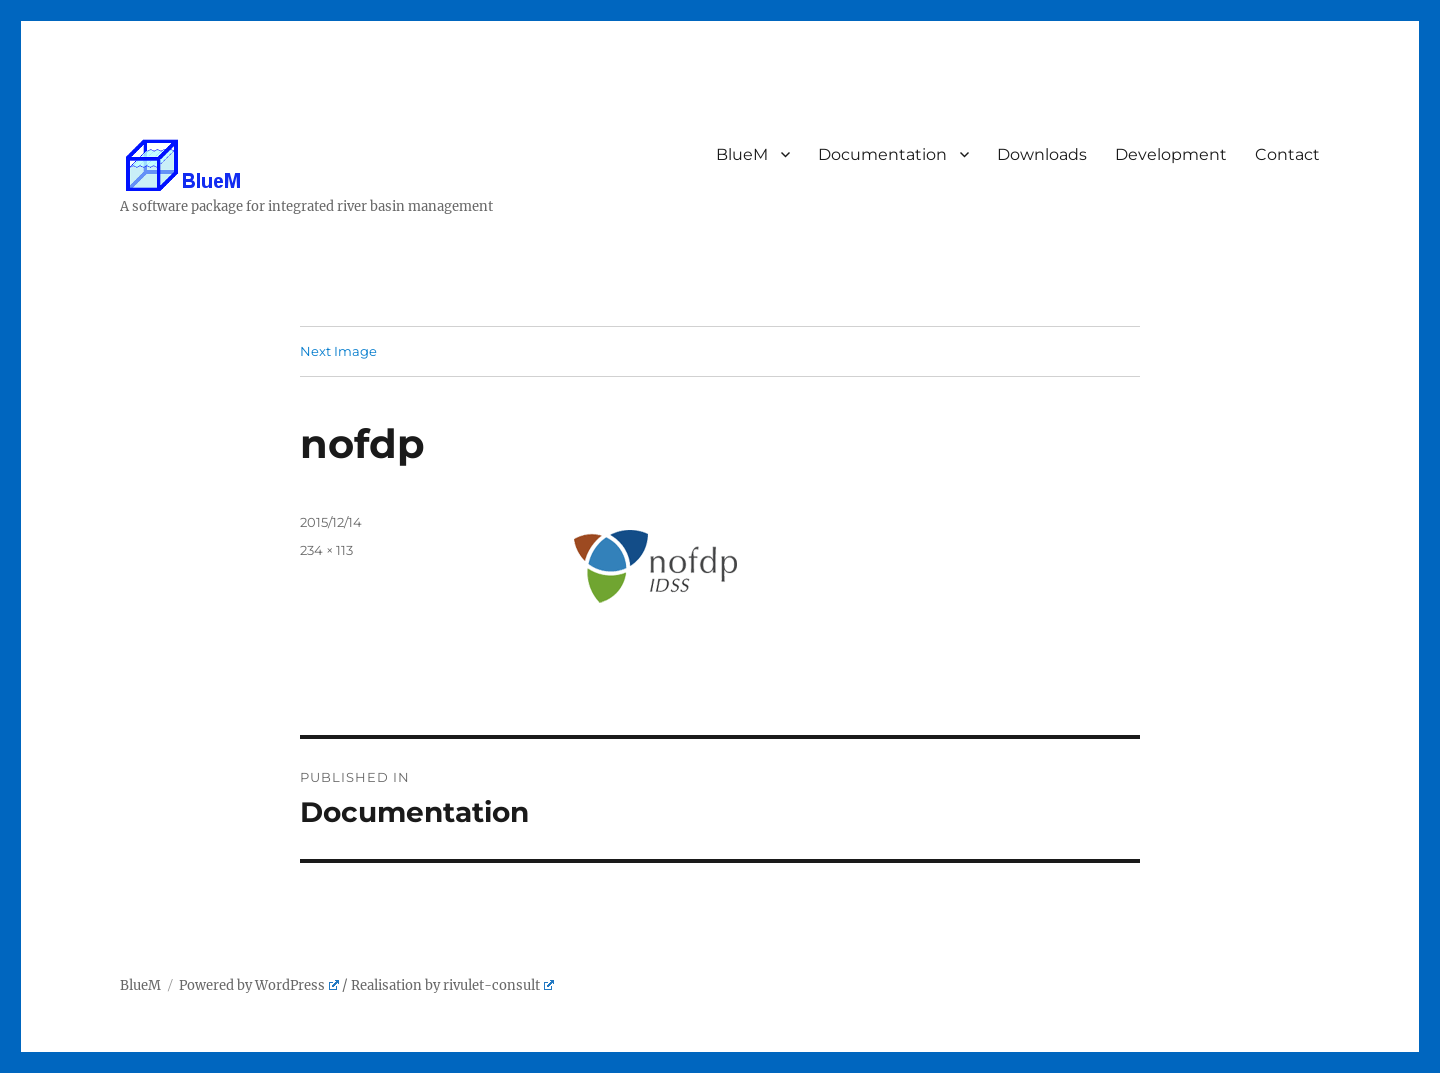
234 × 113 (326, 550)
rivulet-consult (498, 985)
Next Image (338, 351)
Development (1172, 154)
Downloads (1043, 154)
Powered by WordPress (259, 985)
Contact (1288, 154)
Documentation (883, 154)
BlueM (743, 154)
